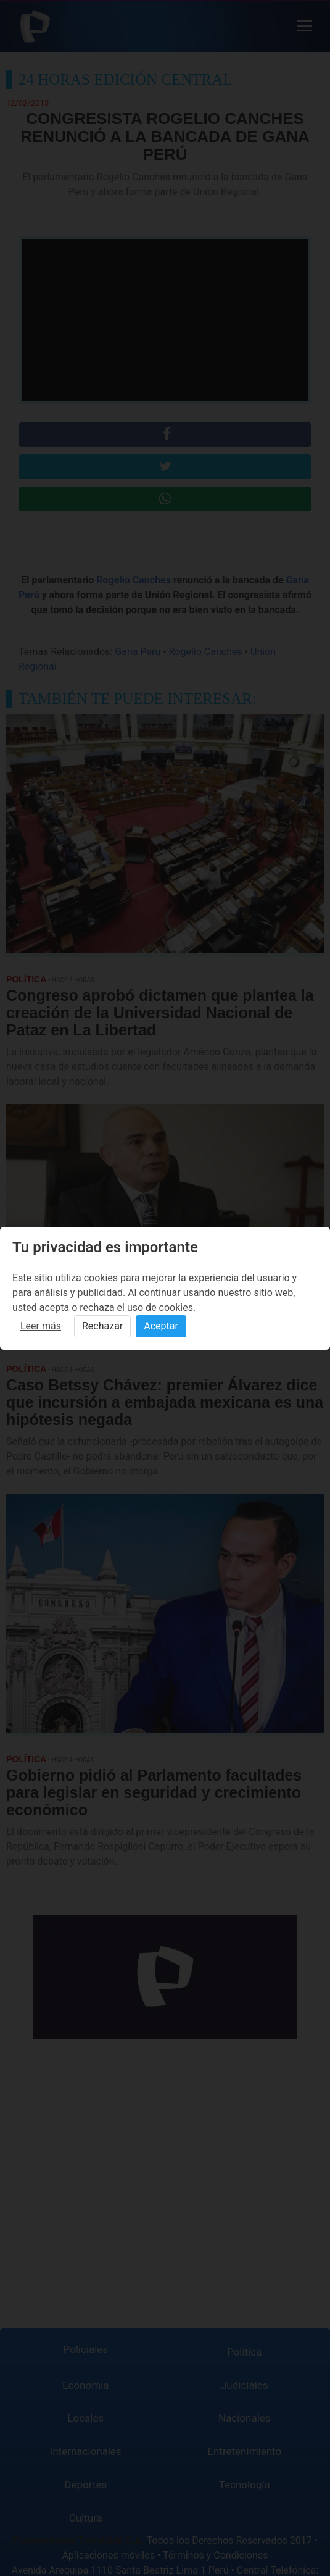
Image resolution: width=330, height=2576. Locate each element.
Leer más (40, 1326)
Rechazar (102, 1326)
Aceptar (161, 1326)
